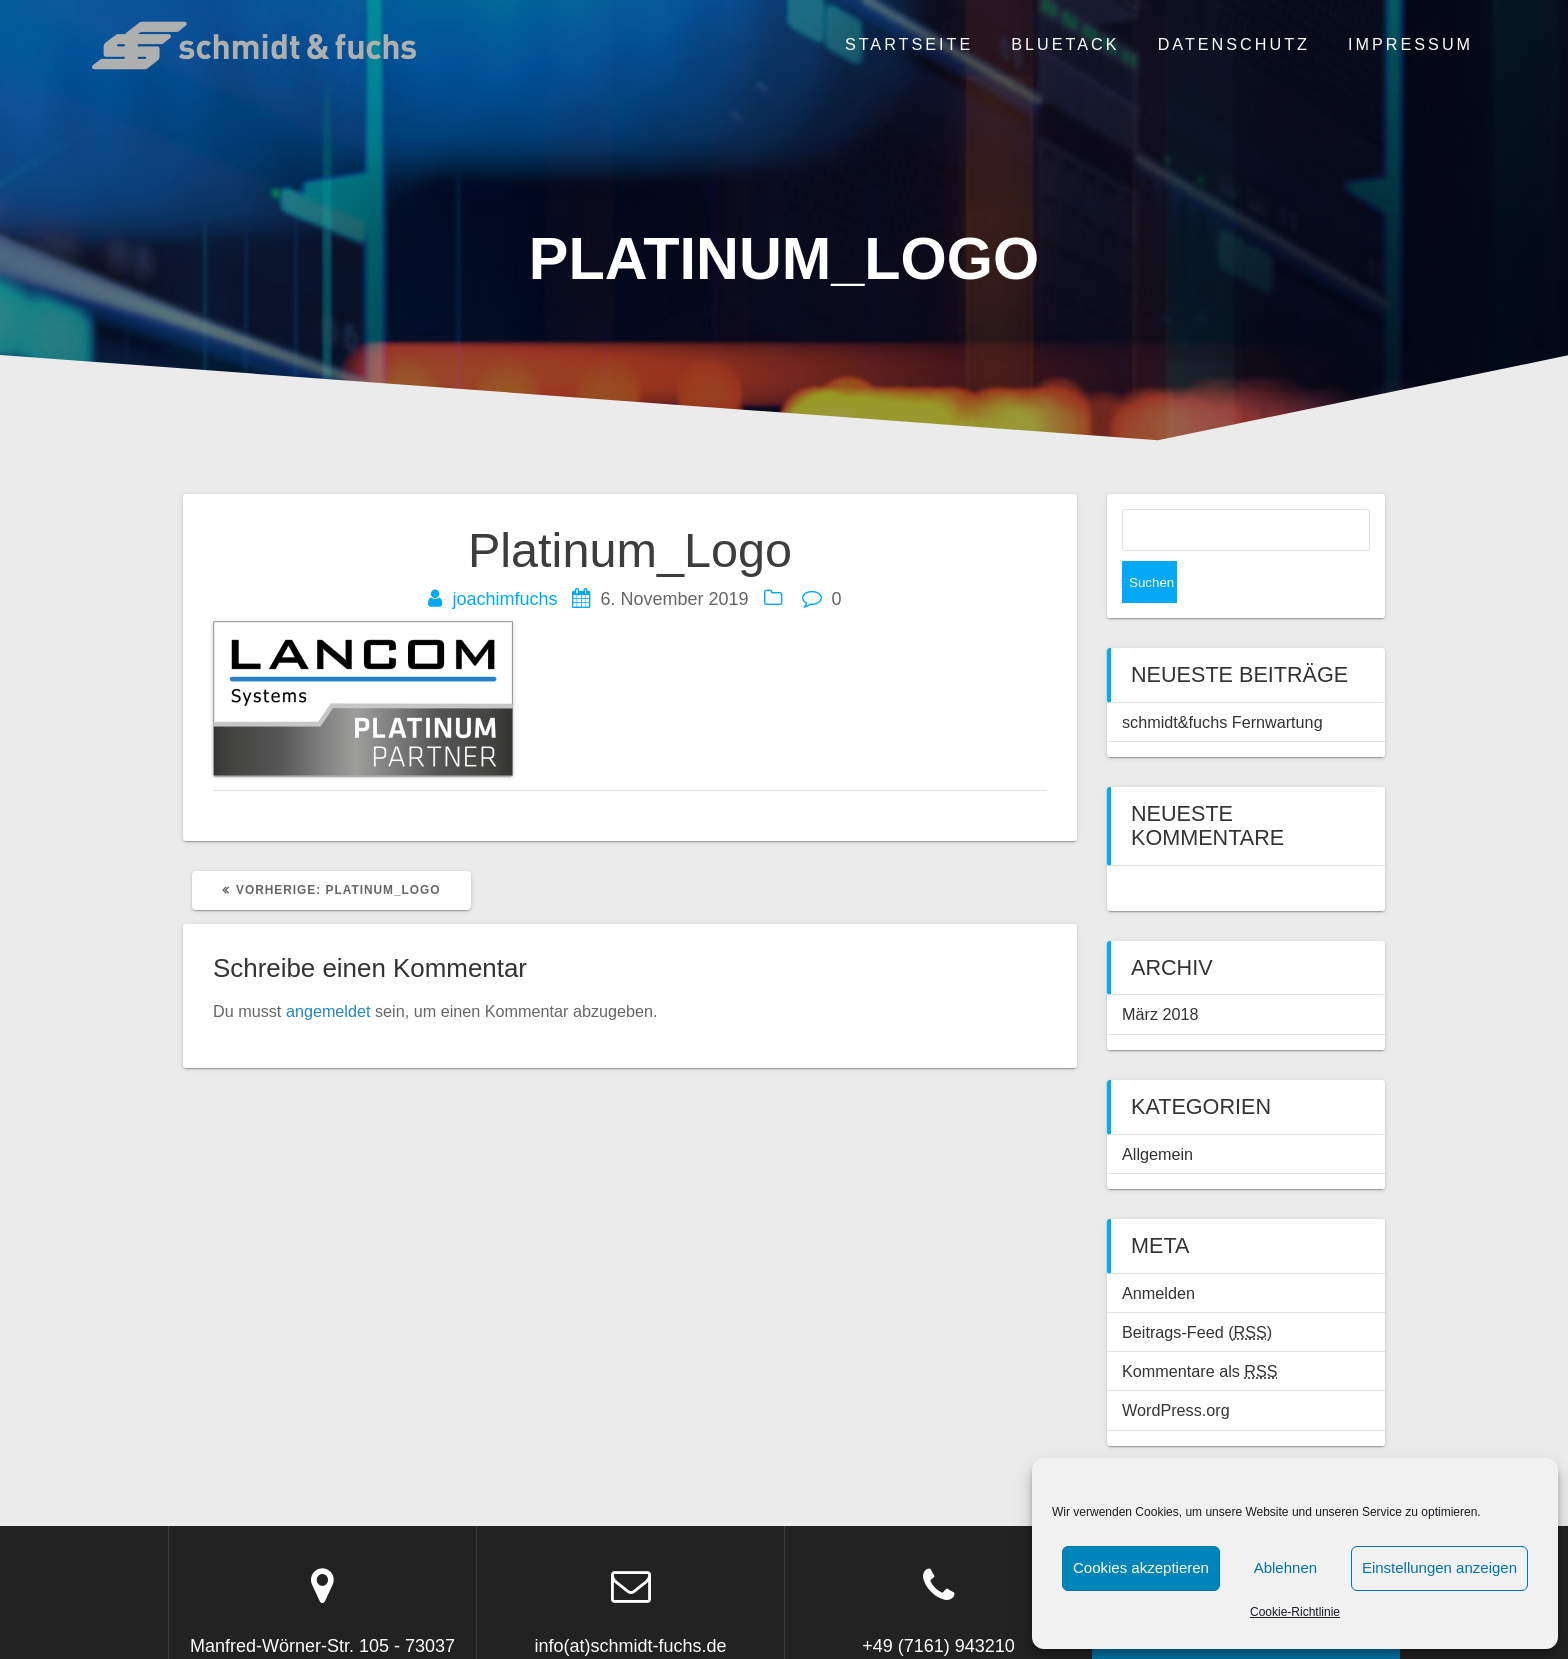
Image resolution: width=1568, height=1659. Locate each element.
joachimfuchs (504, 599)
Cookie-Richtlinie (1295, 1612)
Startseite (909, 44)
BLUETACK (1065, 44)
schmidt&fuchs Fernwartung (1222, 680)
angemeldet (328, 1011)
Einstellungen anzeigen (1439, 1567)
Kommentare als (1200, 1329)
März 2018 (1160, 972)
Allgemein (1157, 1112)
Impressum (1410, 44)
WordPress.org (1176, 1368)
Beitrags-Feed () (1197, 1290)
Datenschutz (1234, 44)
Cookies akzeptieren (1141, 1567)
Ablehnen (1285, 1567)
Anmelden (1158, 1251)
